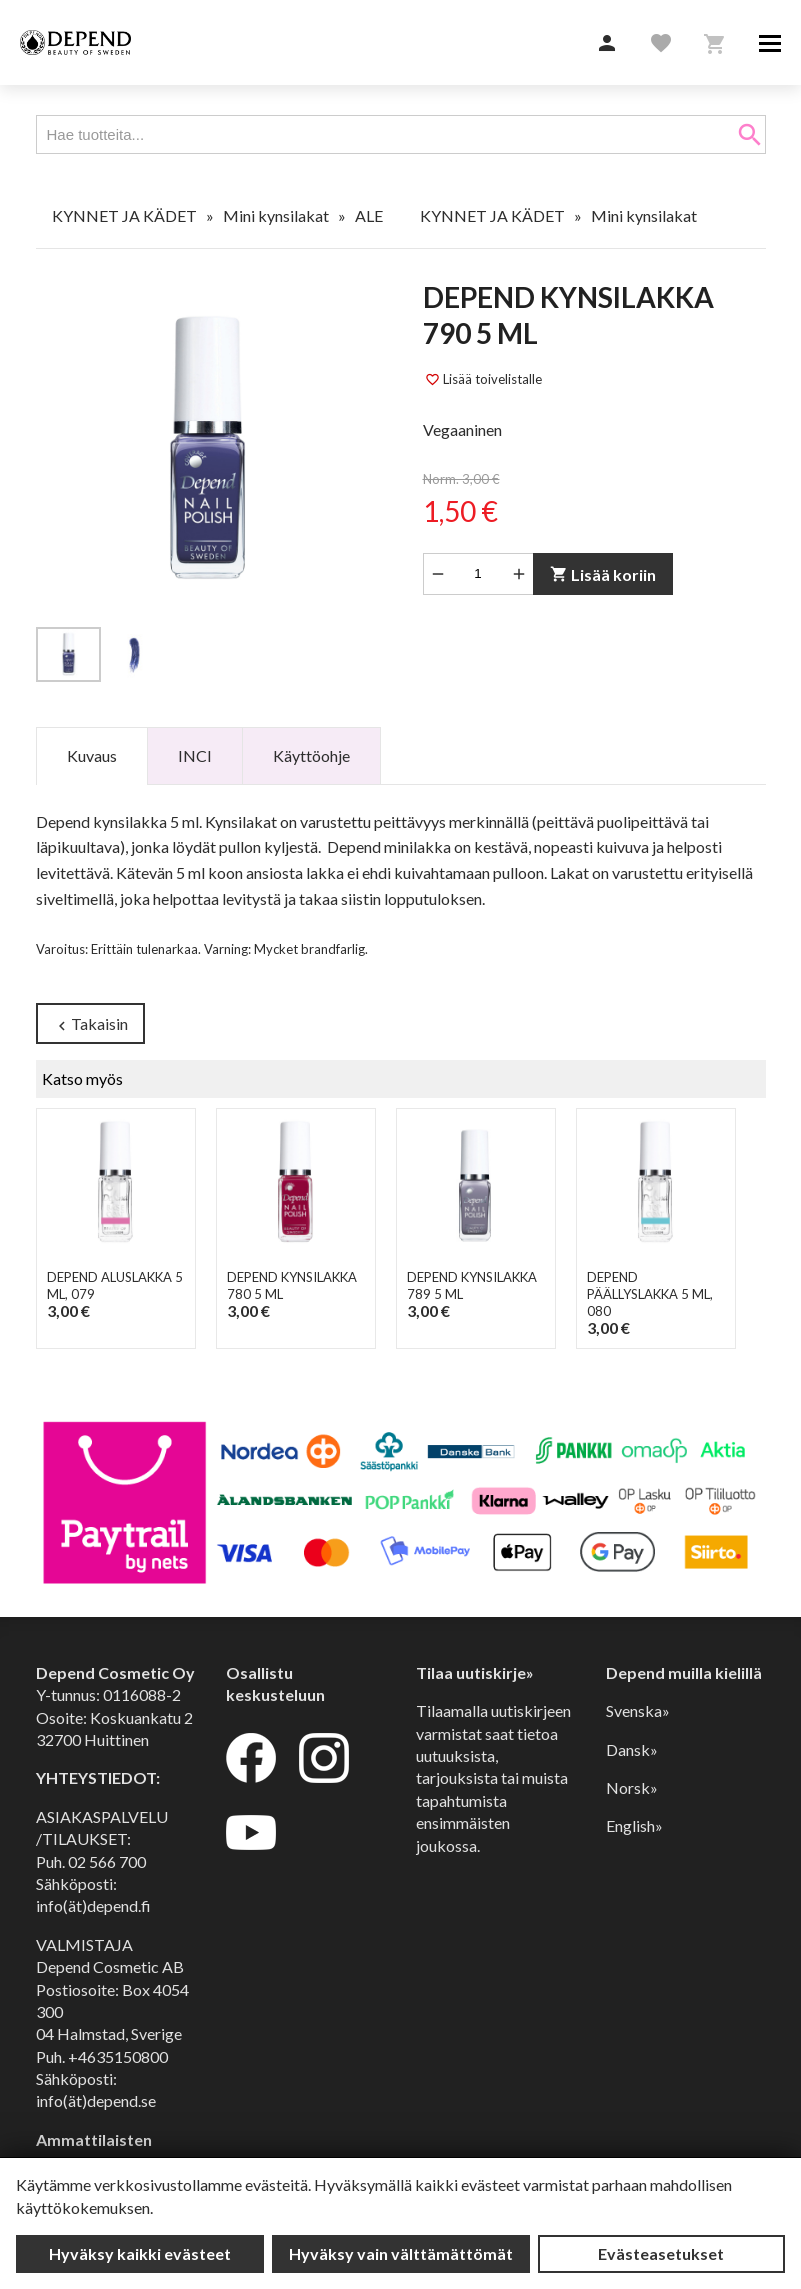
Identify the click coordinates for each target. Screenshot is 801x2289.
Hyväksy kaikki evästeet (140, 2253)
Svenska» (638, 1710)
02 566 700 (107, 1861)
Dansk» (632, 1749)
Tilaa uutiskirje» (475, 1672)
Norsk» (632, 1787)
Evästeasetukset (661, 2253)
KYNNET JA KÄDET (124, 215)
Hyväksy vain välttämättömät (401, 2253)
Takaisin (89, 1024)
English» (634, 1825)
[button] (607, 44)
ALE (369, 215)
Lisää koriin (602, 574)
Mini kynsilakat (276, 215)
